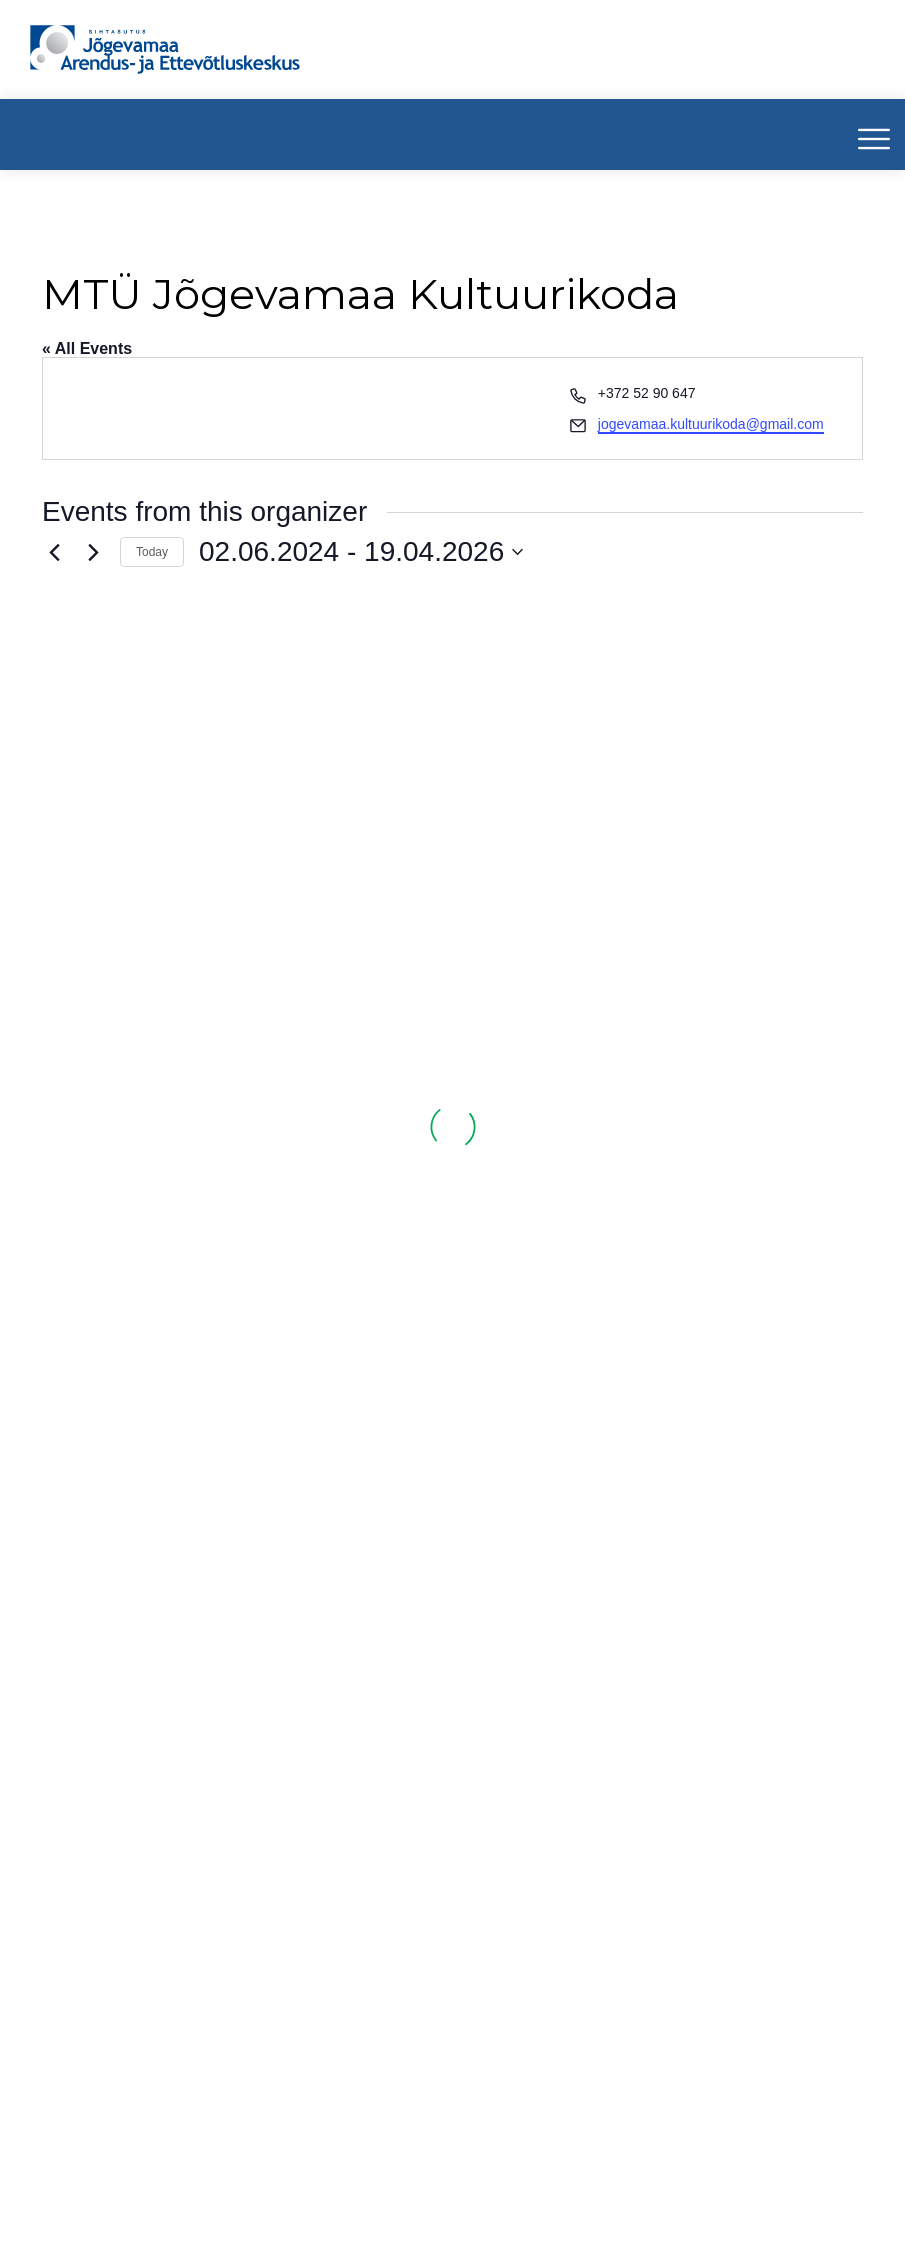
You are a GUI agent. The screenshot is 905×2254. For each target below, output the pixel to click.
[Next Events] (93, 552)
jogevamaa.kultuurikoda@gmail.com (711, 424)
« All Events (87, 348)
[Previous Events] (54, 552)
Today (152, 552)
